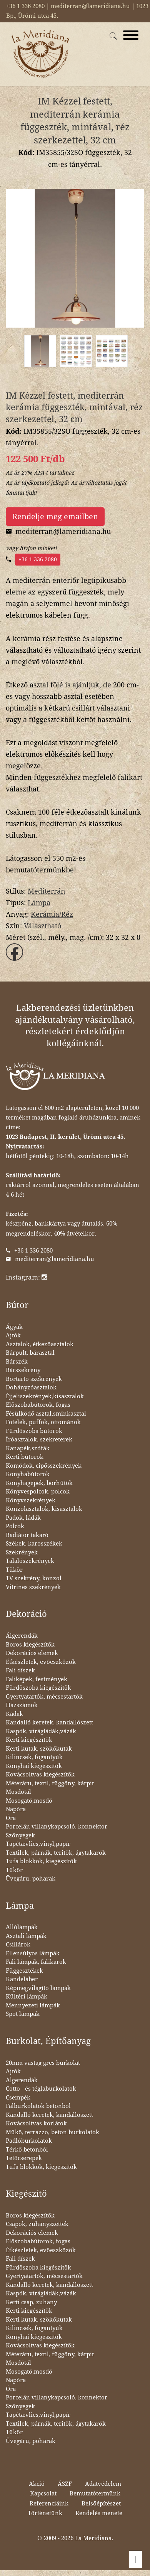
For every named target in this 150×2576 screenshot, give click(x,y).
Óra (11, 1818)
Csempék (18, 2097)
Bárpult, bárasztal (30, 1352)
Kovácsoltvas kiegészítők (40, 1774)
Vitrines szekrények (33, 1587)
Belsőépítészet (101, 2503)
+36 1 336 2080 (37, 559)
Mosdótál (18, 1791)
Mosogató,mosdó (29, 1800)
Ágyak (14, 1326)
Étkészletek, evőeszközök (41, 1661)
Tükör (14, 1569)
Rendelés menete (98, 2513)
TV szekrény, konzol (34, 1578)
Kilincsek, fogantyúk (34, 1757)
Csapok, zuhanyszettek (37, 2224)
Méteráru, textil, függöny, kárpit (50, 1783)
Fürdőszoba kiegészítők (38, 1687)
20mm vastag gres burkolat (43, 2062)
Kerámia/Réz (52, 914)
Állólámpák (22, 1927)
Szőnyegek (20, 1835)
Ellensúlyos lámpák (33, 1953)
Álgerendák (22, 1635)
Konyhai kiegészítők (34, 1766)
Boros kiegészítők (30, 1644)
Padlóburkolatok (29, 2140)
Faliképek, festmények (36, 1679)
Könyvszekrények (30, 1500)
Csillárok (18, 1944)
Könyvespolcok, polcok (38, 1491)
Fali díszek (20, 1670)
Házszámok (22, 1705)
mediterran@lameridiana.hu (54, 1259)
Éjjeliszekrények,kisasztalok (45, 1396)
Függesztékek (24, 1970)
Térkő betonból (27, 2149)
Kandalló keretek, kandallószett (49, 1722)
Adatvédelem (103, 2483)
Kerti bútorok (24, 1456)
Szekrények (22, 1552)
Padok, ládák (23, 1517)
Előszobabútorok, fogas (38, 1404)
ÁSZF (65, 2483)
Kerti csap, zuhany (31, 2302)
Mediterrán (46, 891)
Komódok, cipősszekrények (44, 1465)
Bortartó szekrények (34, 1379)
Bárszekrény (23, 1370)
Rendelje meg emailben (55, 516)
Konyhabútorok (28, 1474)
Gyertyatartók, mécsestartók (44, 1696)
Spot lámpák (23, 2013)
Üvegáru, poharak (30, 1878)
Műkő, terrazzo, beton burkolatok (52, 2132)
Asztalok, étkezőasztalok (39, 1344)
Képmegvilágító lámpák (38, 1988)
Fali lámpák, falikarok (36, 1961)
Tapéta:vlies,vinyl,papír (38, 1843)
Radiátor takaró (27, 1535)
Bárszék (17, 1361)
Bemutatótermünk (95, 2493)
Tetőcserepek (24, 2158)
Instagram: (26, 1277)
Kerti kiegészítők (29, 1739)
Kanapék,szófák (28, 1448)
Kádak (14, 1714)
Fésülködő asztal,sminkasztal (46, 1413)
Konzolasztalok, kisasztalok (44, 1508)
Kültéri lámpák (26, 1996)
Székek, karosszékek (34, 1543)
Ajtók (13, 1335)
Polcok (15, 1526)
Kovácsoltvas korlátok (36, 2123)
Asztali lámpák (26, 1936)
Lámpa (39, 903)
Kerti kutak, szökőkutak (39, 1748)
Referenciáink (49, 2503)
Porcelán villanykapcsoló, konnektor (56, 1826)
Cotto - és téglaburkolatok (41, 2088)
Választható (42, 926)
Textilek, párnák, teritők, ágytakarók (56, 1852)
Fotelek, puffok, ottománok (43, 1422)
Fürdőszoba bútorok (34, 1431)
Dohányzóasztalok (31, 1387)
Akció (37, 2483)
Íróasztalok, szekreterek (39, 1439)
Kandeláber (22, 1979)
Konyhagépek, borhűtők (39, 1483)
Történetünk (45, 2513)
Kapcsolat (43, 2493)
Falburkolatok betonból (38, 2106)
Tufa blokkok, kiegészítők (41, 1861)
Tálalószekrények (30, 1560)
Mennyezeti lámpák (33, 2005)
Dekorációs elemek (32, 1653)
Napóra (16, 1809)
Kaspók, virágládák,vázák (41, 1731)
